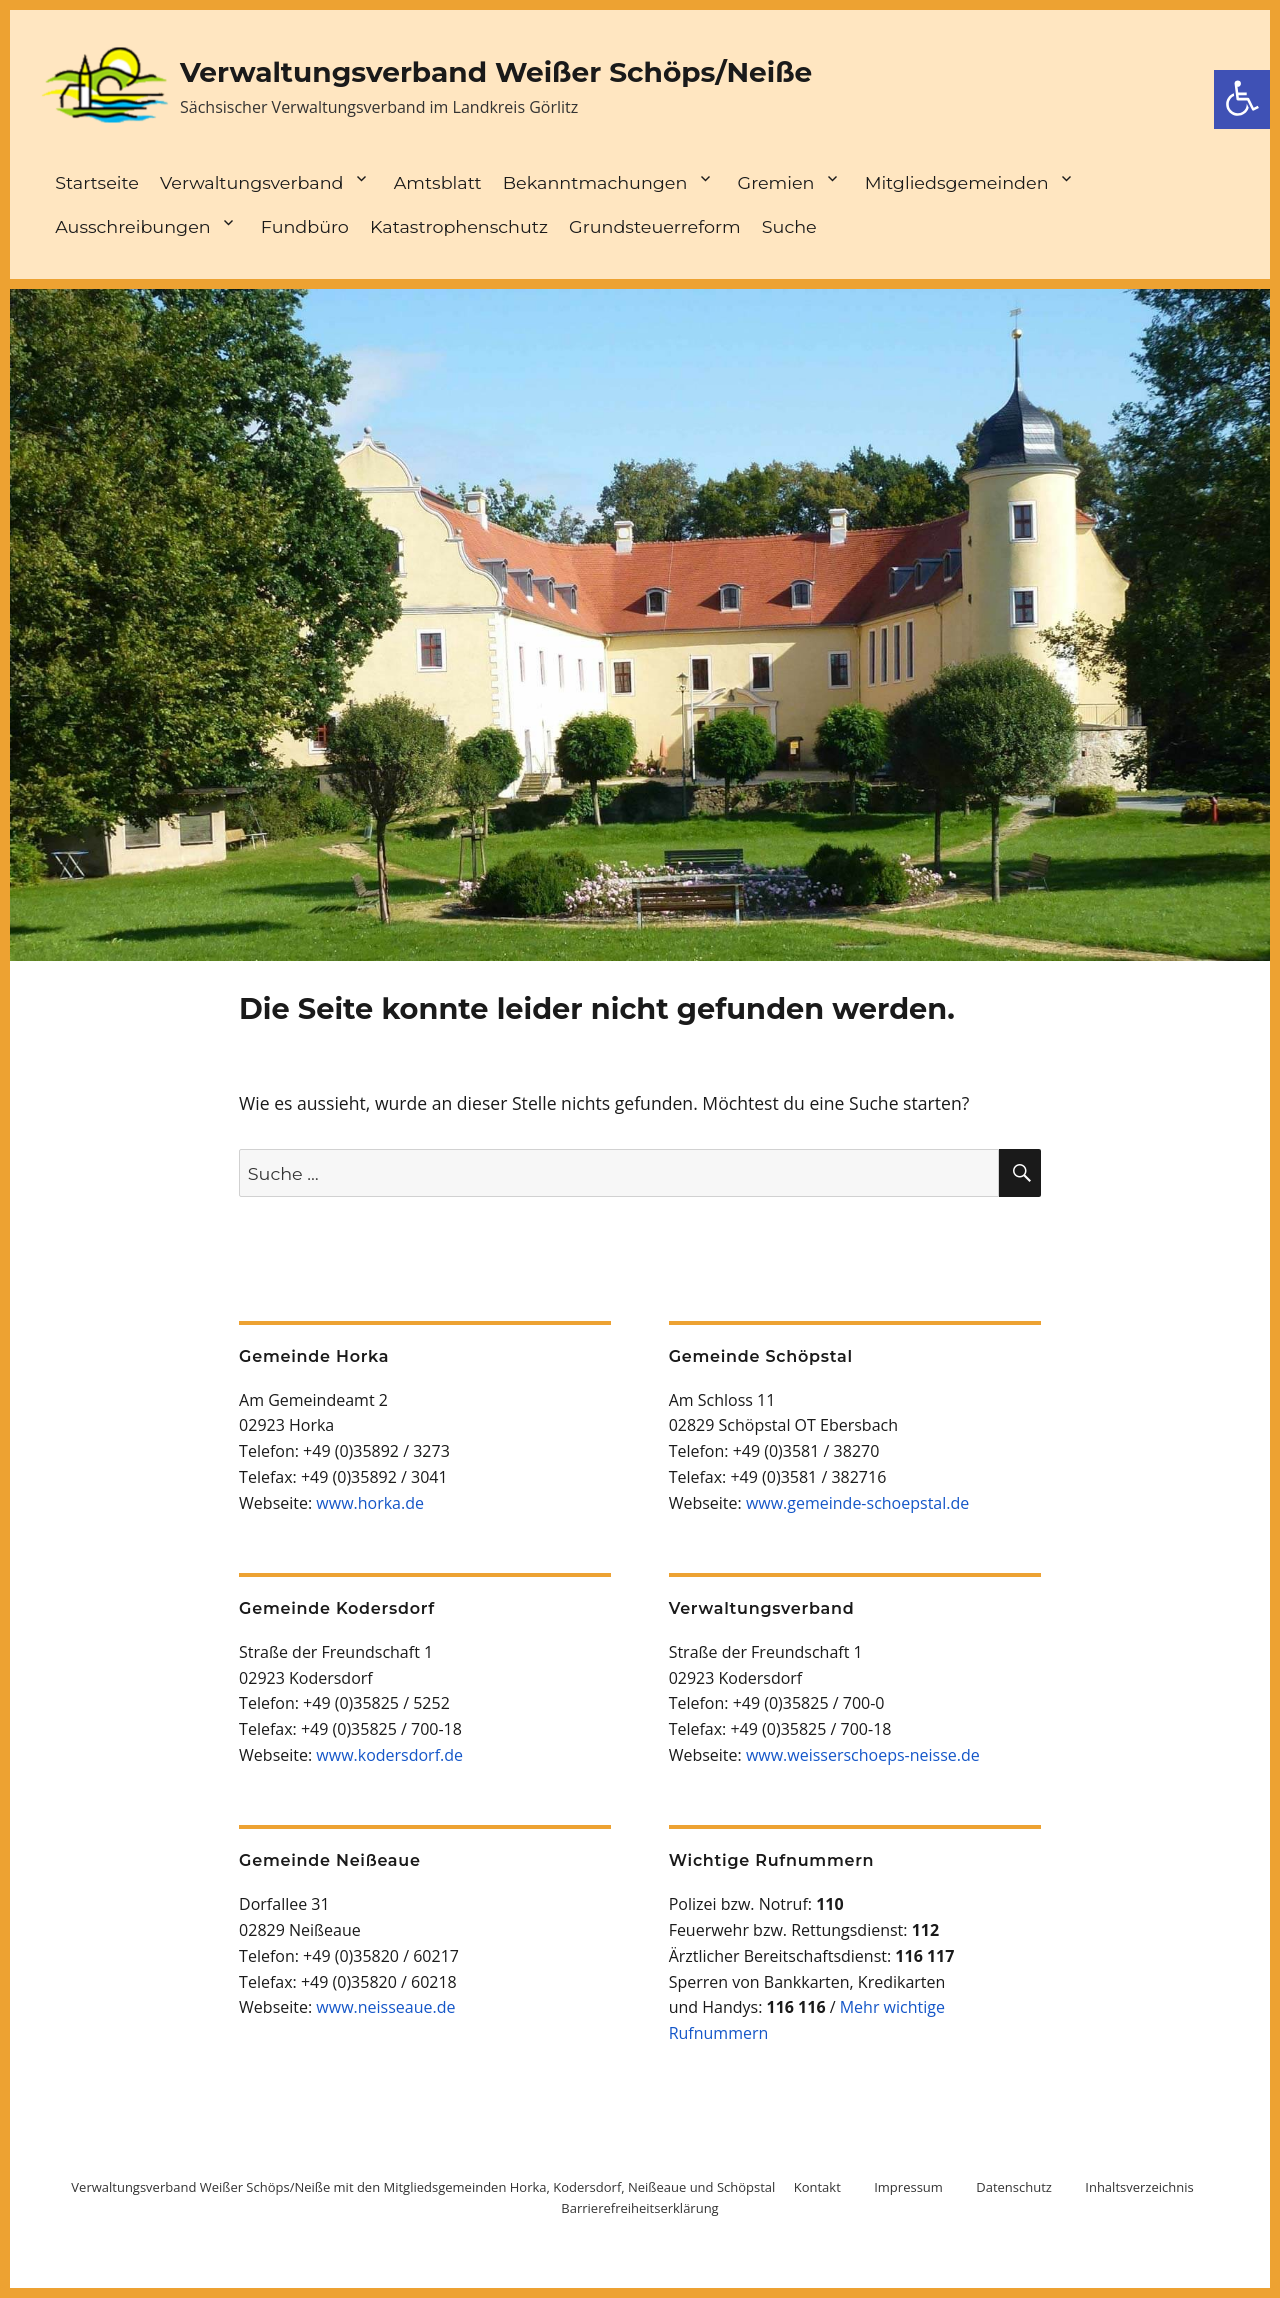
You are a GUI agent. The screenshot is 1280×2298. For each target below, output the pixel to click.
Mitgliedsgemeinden (957, 182)
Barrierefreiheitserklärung (639, 2208)
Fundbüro (305, 226)
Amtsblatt (438, 182)
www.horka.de (370, 1503)
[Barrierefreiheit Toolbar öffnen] (1242, 99)
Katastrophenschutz (459, 226)
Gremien (776, 182)
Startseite (97, 182)
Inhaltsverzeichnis (1139, 2187)
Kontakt (817, 2187)
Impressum (908, 2187)
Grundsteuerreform (655, 226)
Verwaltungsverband (252, 182)
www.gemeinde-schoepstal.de (857, 1503)
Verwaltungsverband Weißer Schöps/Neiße (496, 72)
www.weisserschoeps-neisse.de (863, 1755)
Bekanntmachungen (595, 182)
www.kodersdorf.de (389, 1755)
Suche (789, 226)
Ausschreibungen (133, 226)
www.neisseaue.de (385, 2007)
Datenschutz (1014, 2187)
